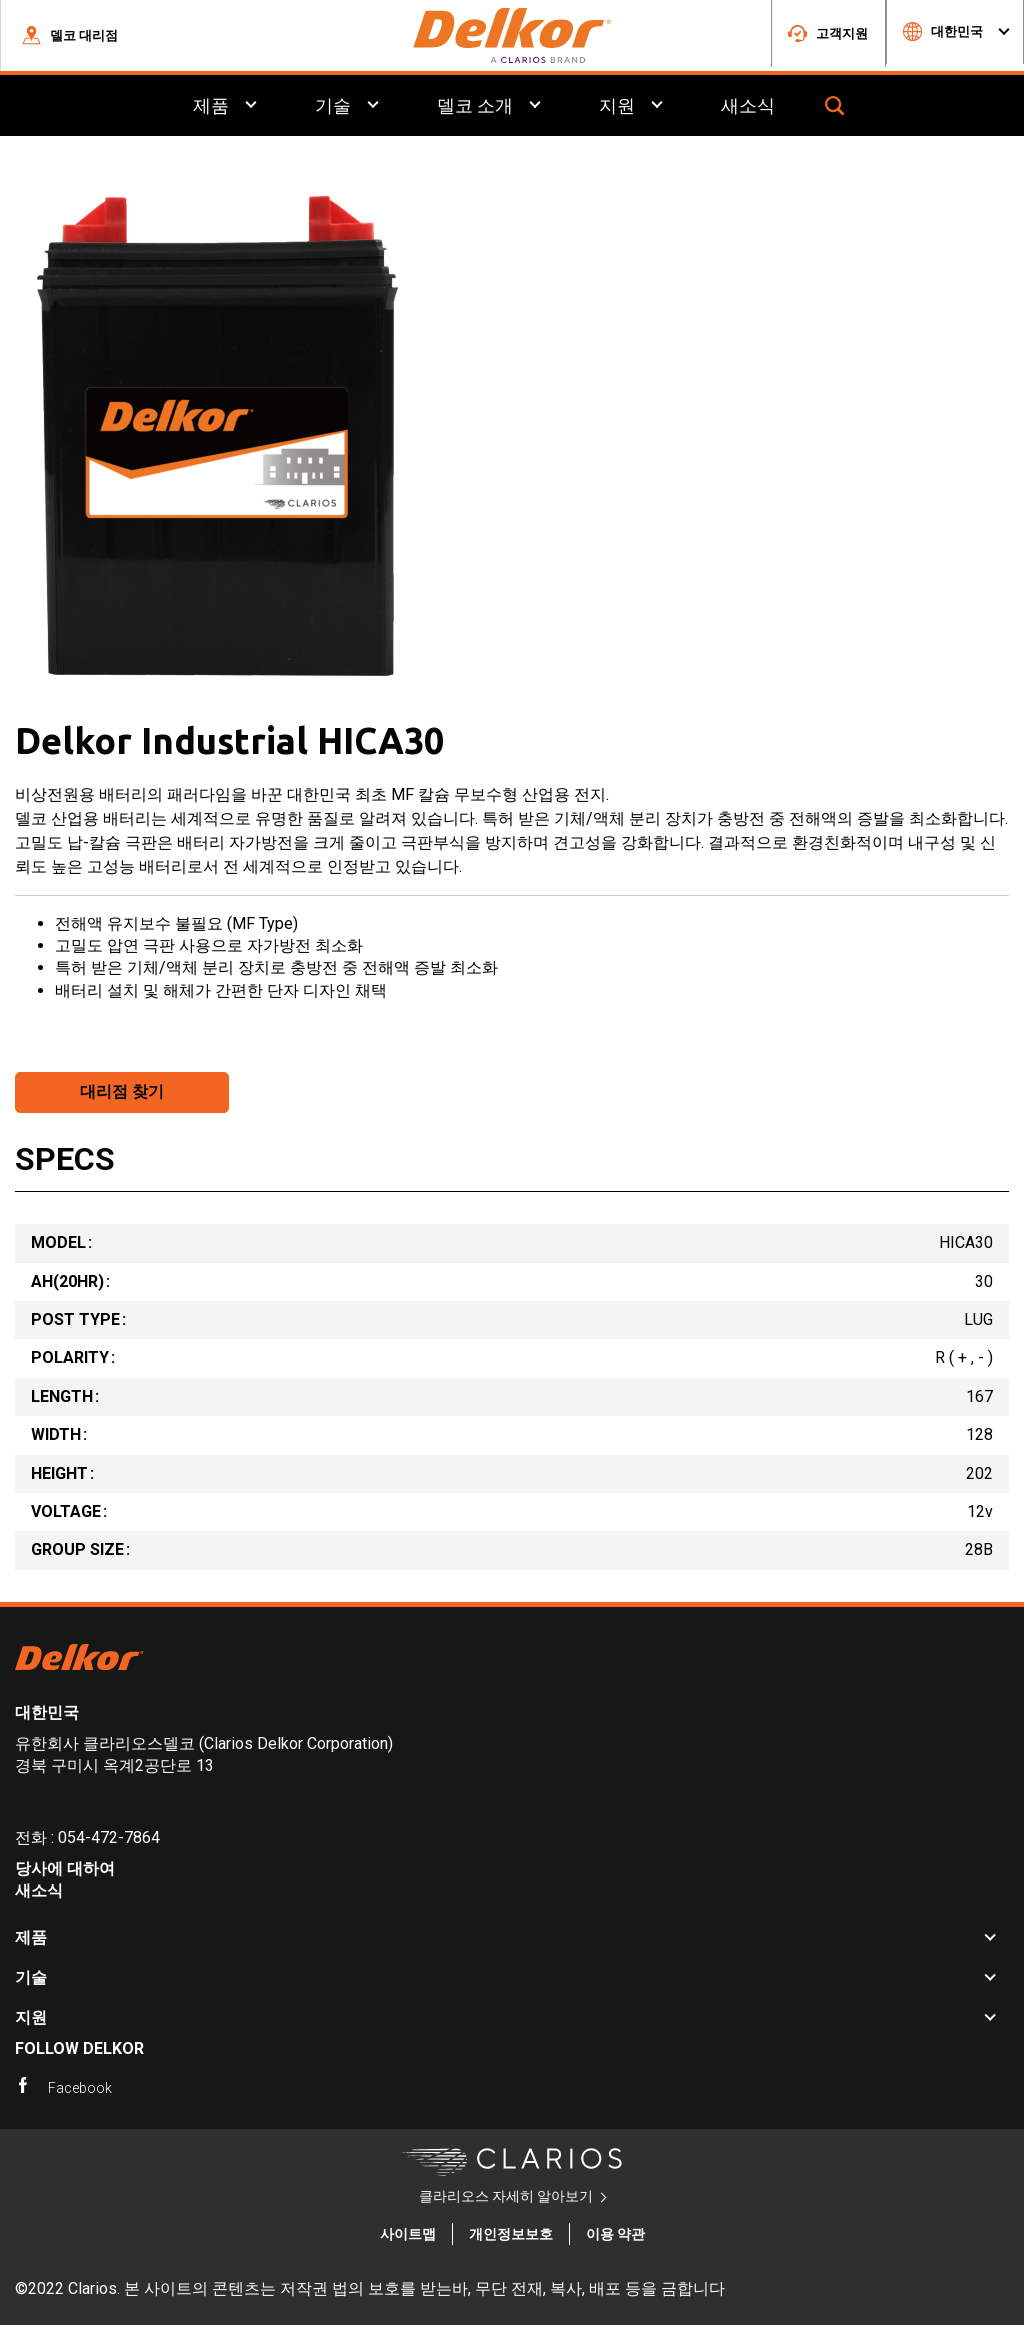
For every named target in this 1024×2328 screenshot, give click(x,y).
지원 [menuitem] (617, 108)
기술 (31, 1980)
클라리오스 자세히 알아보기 (506, 2199)
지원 (31, 2020)
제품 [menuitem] (211, 108)
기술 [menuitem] (333, 108)
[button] (69, 37)
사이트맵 (408, 2237)
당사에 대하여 (65, 1871)
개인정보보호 (511, 2237)
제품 (31, 1940)
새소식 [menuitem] (748, 108)
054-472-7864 (109, 1840)
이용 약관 (615, 2237)
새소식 (39, 1893)
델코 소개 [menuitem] (475, 108)
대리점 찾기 (122, 1095)
